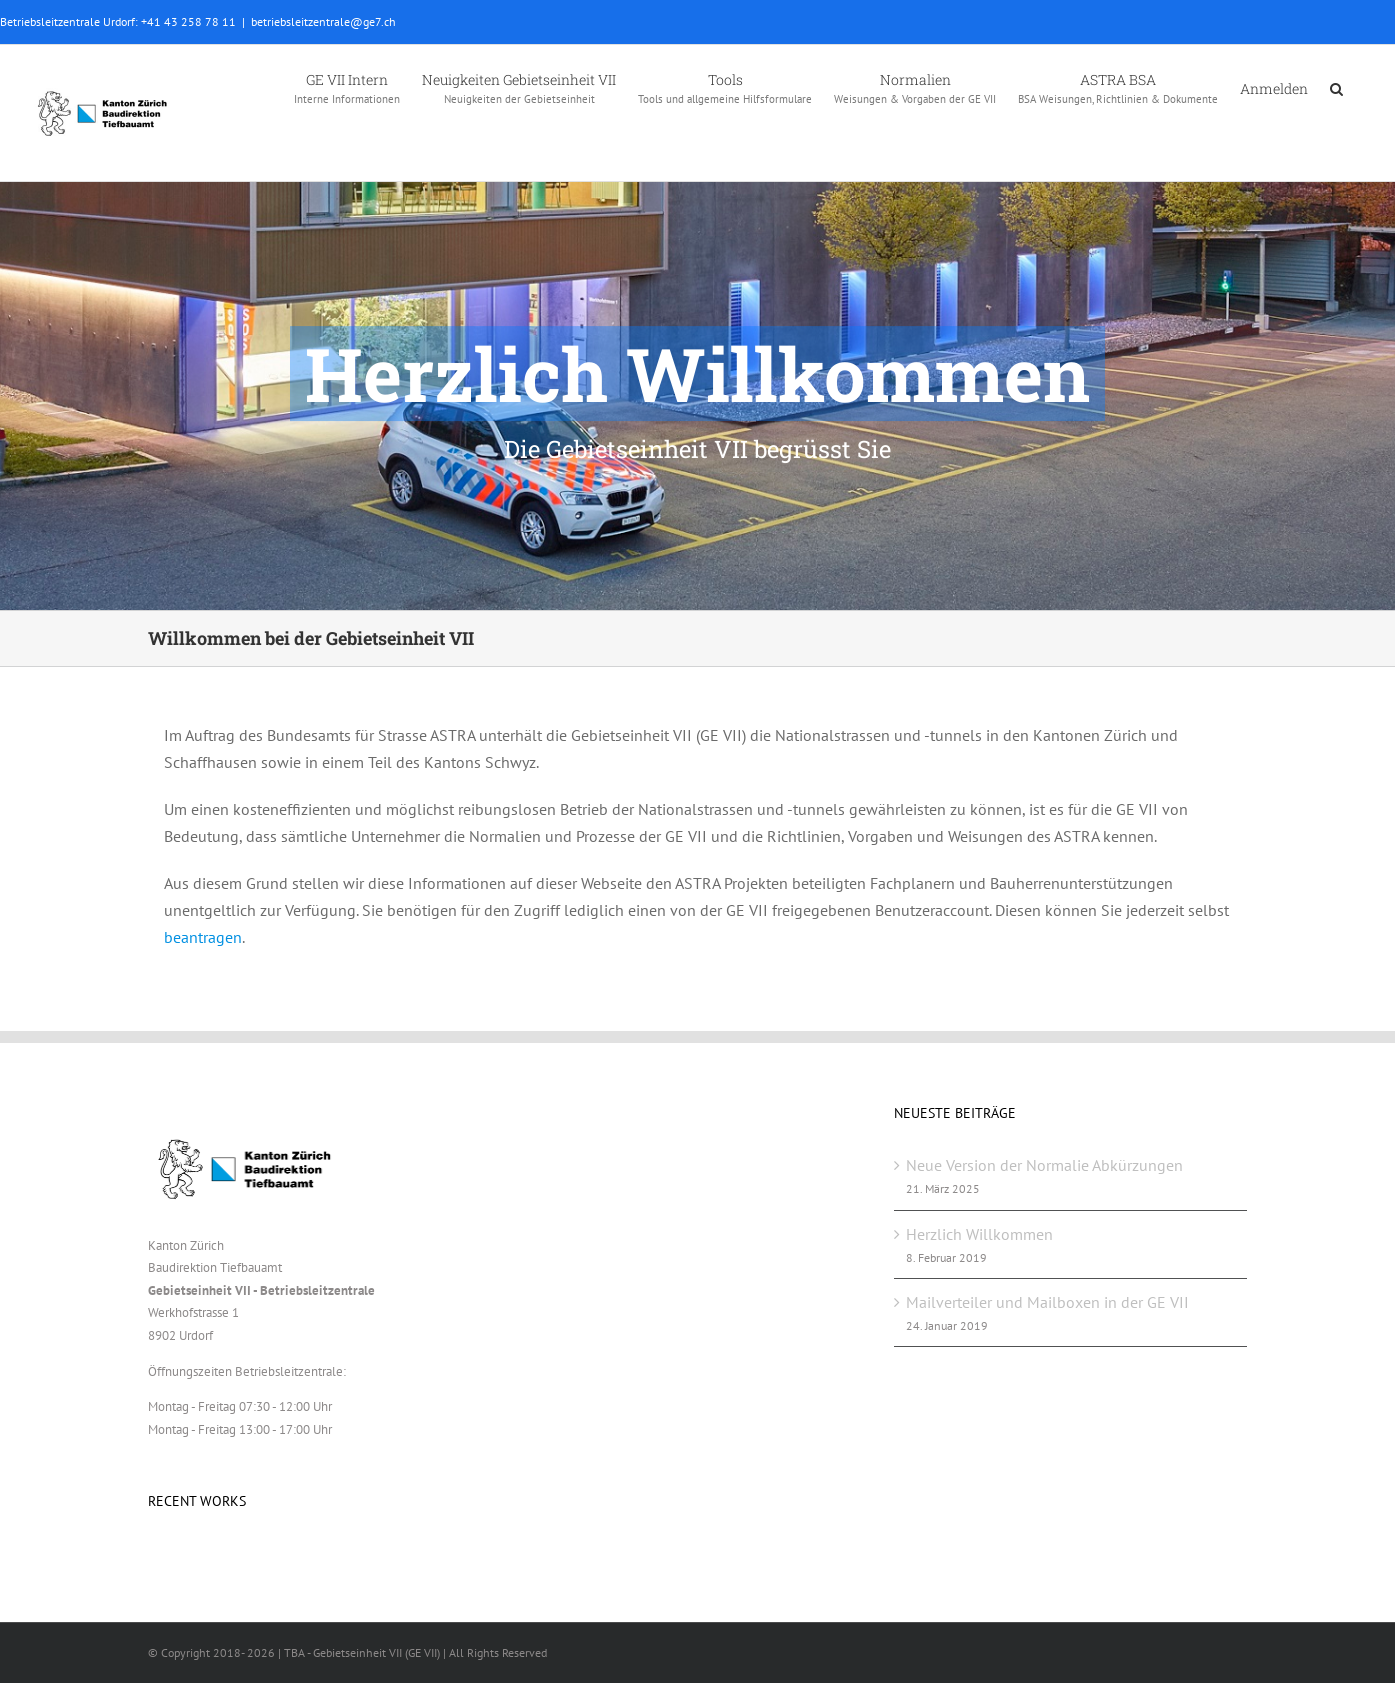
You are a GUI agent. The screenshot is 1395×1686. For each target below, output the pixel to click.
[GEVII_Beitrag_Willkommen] (697, 305)
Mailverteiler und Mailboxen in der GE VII (1047, 1302)
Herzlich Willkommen (979, 1234)
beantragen (203, 937)
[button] (1336, 87)
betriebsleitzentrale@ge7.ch (323, 21)
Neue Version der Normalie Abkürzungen (1044, 1165)
